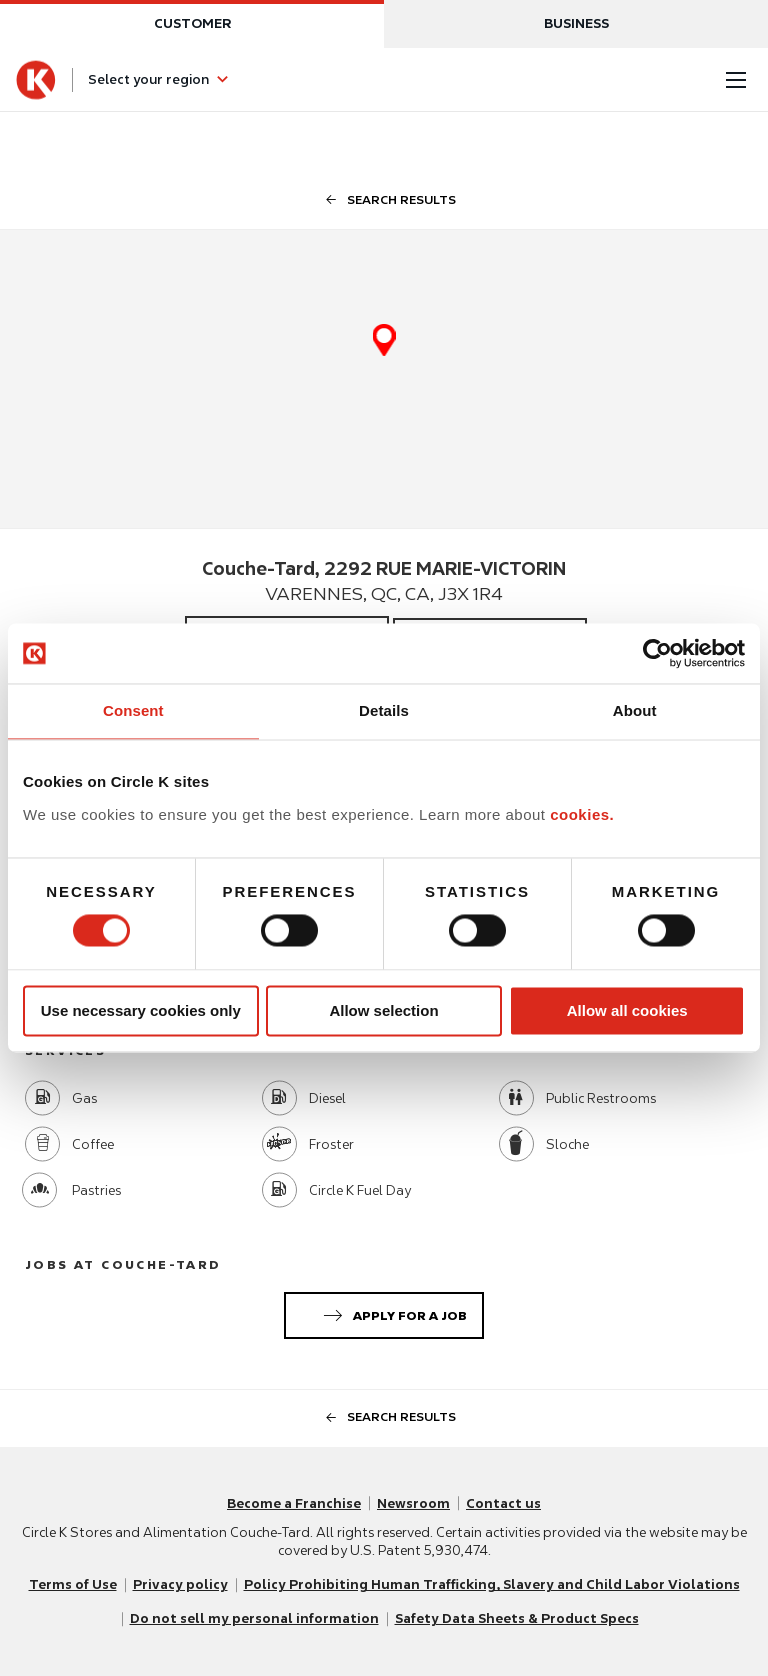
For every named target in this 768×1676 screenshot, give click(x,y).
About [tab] (635, 710)
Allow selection (383, 1010)
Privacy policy (180, 1584)
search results (384, 199)
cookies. (582, 814)
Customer (192, 23)
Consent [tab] (133, 710)
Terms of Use (73, 1584)
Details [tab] (384, 710)
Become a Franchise (294, 1503)
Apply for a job (391, 1312)
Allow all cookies (627, 1010)
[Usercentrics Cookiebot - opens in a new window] (657, 653)
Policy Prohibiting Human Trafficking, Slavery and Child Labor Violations (492, 1584)
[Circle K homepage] (36, 80)
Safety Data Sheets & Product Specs (517, 1618)
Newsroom (413, 1503)
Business (576, 23)
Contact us (503, 1503)
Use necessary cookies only (141, 1010)
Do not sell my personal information (254, 1618)
